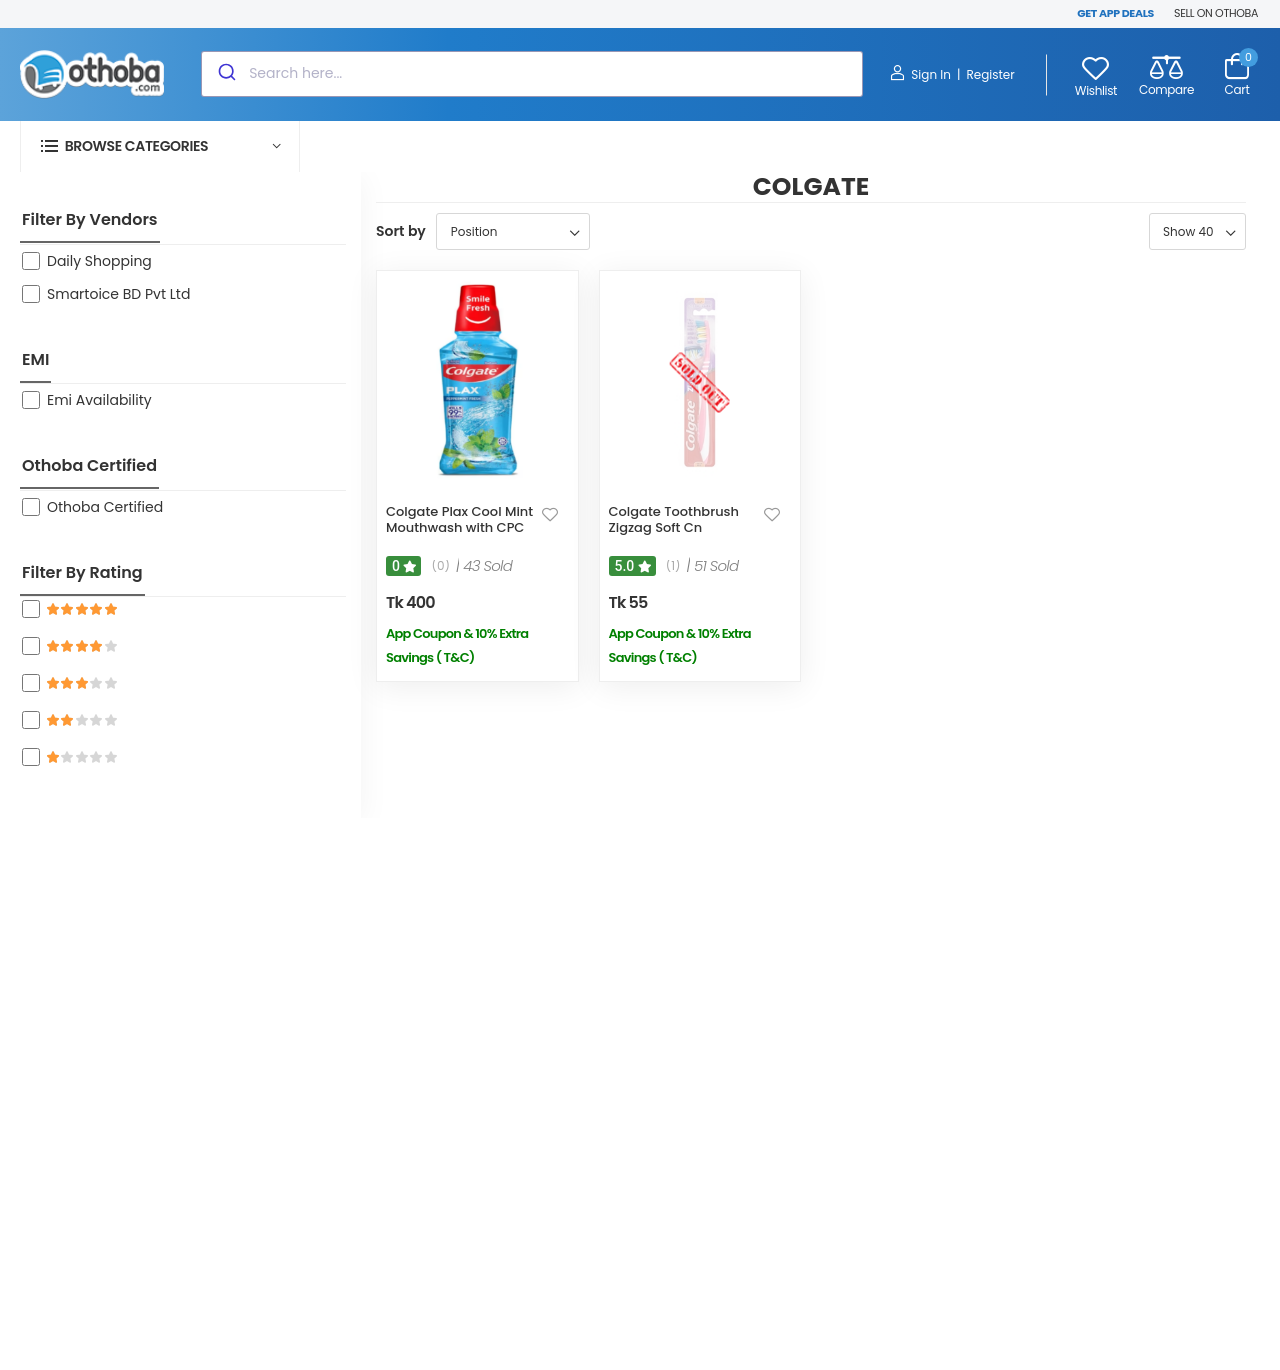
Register (990, 74)
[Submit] (225, 74)
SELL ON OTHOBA (1216, 13)
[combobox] (532, 74)
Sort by (401, 231)
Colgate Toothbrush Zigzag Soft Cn (674, 519)
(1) (673, 566)
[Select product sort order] (513, 231)
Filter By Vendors (90, 219)
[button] (160, 146)
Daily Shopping (99, 261)
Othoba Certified (89, 465)
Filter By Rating (82, 572)
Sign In (920, 74)
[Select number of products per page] (1197, 231)
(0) (440, 566)
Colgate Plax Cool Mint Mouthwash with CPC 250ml (459, 527)
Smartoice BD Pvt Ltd (118, 294)
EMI (35, 359)
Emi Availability (99, 400)
